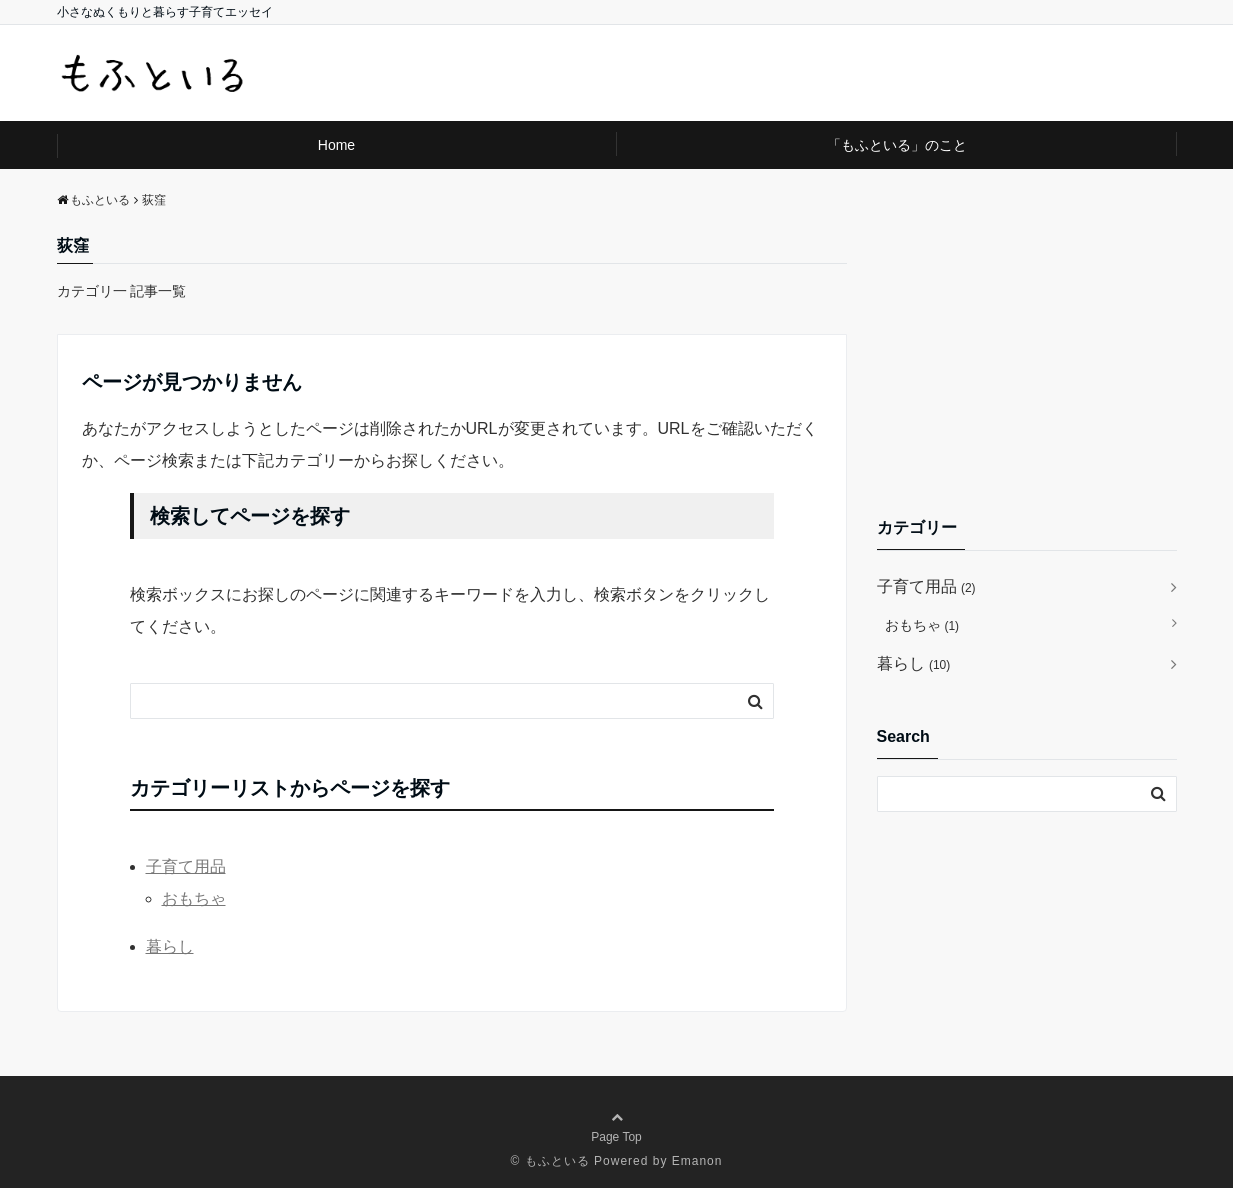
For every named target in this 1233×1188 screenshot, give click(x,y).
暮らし (170, 946)
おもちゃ (194, 898)
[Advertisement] (1027, 358)
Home (336, 145)
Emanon (697, 1161)
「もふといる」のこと (897, 145)
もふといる (557, 1161)
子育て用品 (186, 866)
